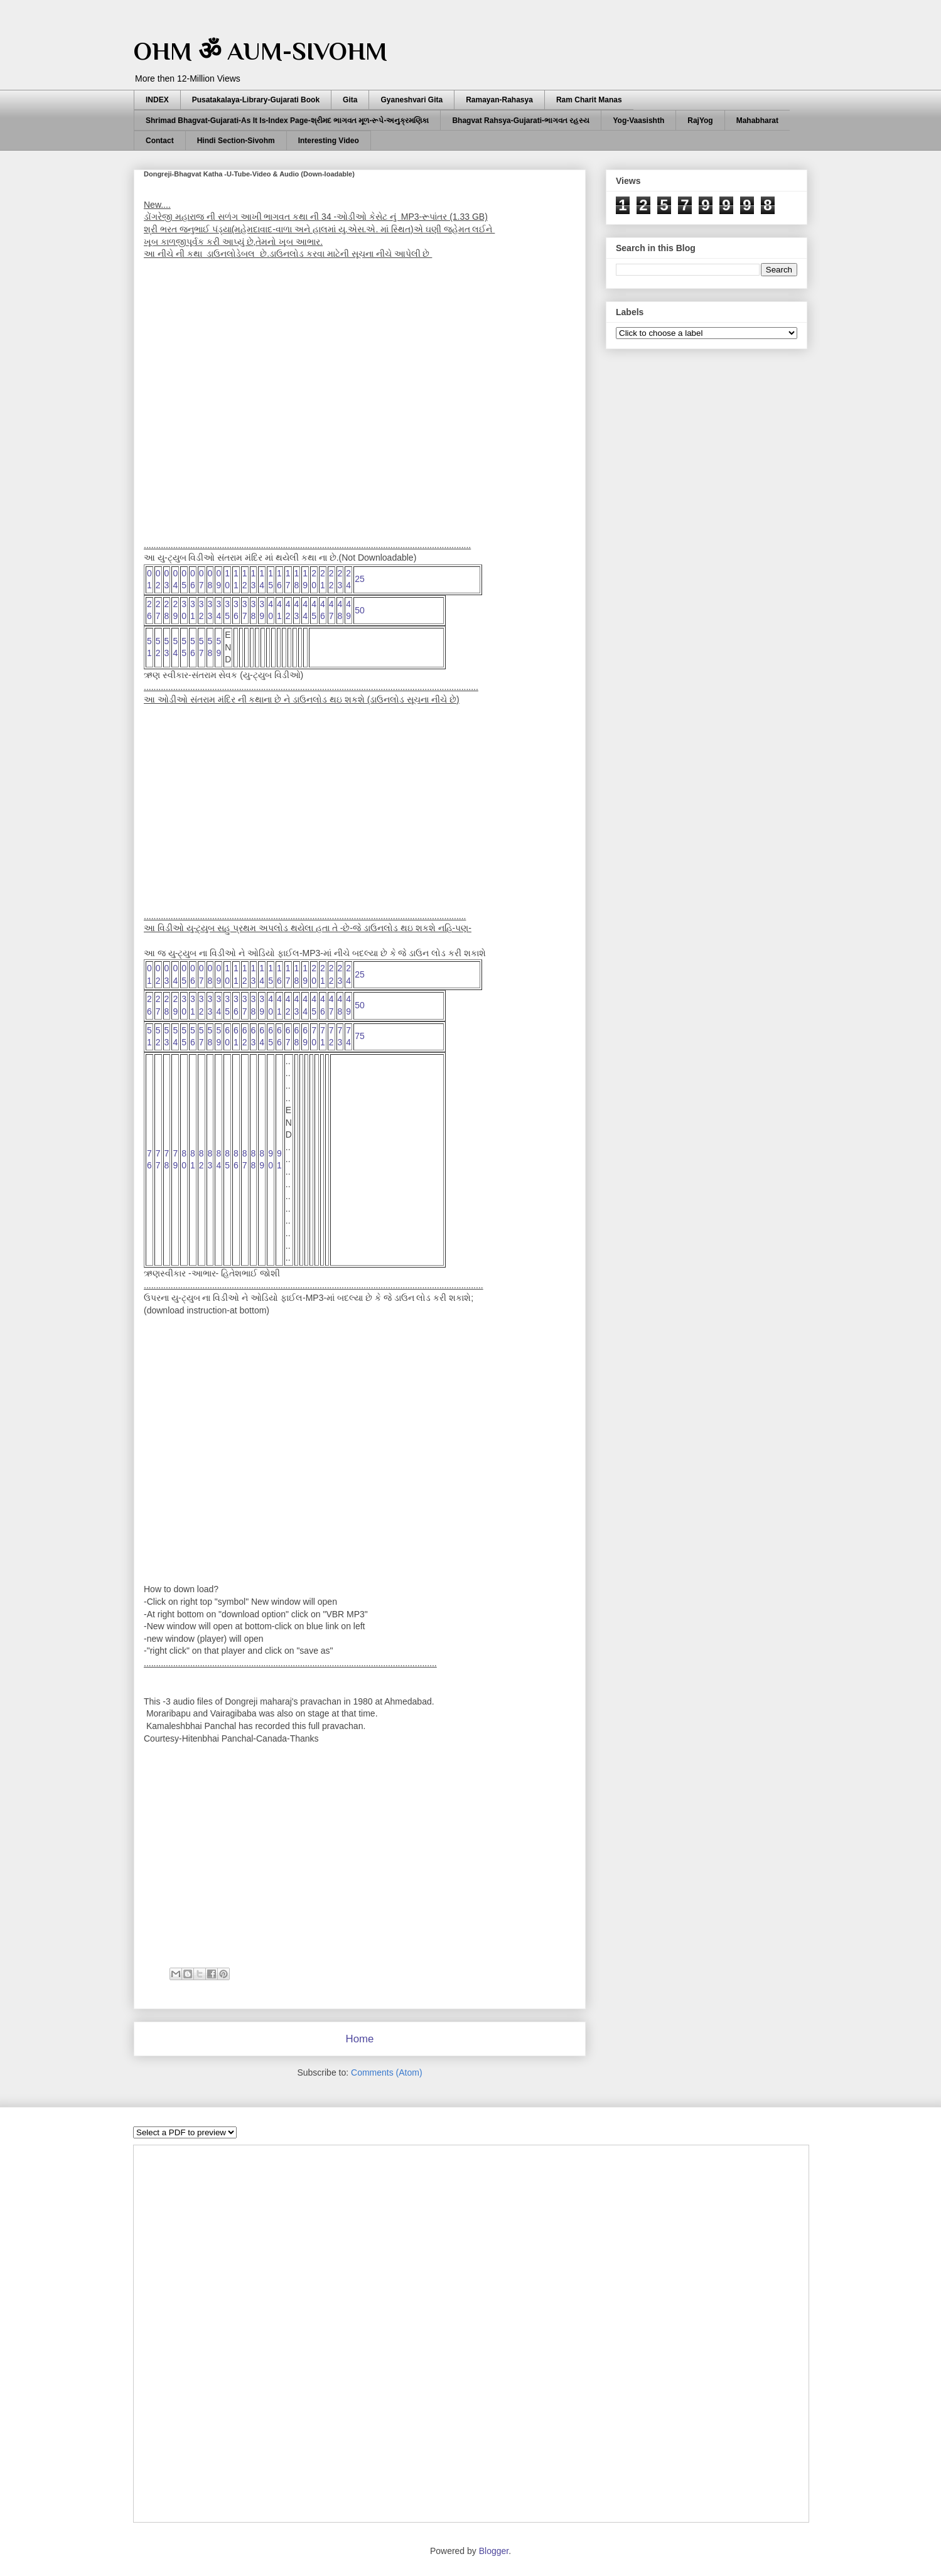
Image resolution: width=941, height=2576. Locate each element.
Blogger (493, 2551)
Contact (160, 140)
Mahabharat (757, 120)
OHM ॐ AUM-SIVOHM (260, 51)
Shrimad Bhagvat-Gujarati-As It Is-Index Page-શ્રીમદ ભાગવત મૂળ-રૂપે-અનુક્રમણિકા (287, 120)
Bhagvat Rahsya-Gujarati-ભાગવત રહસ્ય (520, 120)
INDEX (157, 99)
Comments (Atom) (386, 2072)
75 (360, 1036)
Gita (350, 99)
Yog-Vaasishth (638, 120)
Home (360, 2039)
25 (360, 579)
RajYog (699, 120)
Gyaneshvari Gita (411, 99)
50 (360, 610)
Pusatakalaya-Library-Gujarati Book (256, 99)
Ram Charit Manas (589, 99)
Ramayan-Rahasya (499, 99)
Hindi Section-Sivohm (236, 140)
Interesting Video (328, 140)
